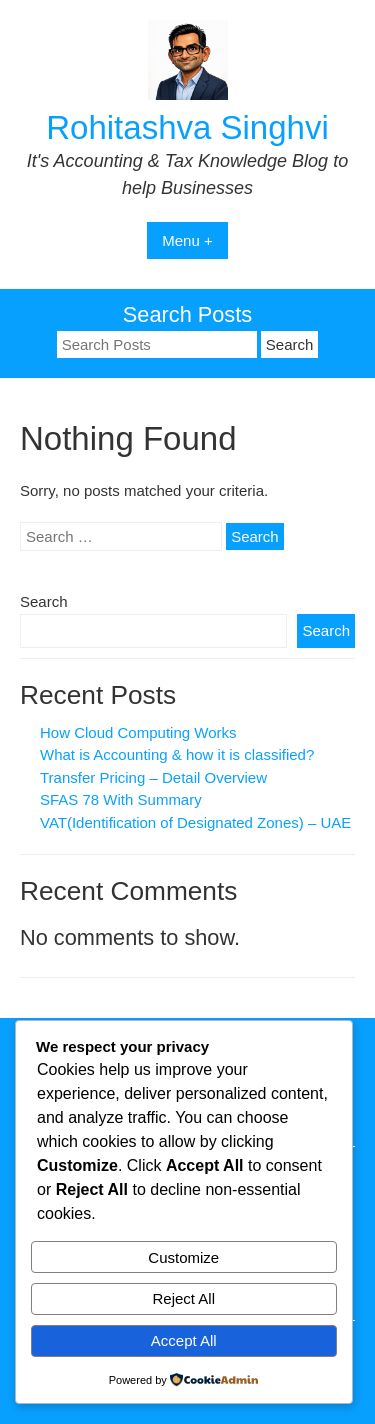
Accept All (184, 1340)
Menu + (187, 240)
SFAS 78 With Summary (121, 799)
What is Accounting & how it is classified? (177, 754)
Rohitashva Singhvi (187, 127)
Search (44, 601)
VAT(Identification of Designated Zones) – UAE (195, 822)
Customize (183, 1257)
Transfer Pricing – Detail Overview (153, 777)
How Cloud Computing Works (138, 732)
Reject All (183, 1298)
